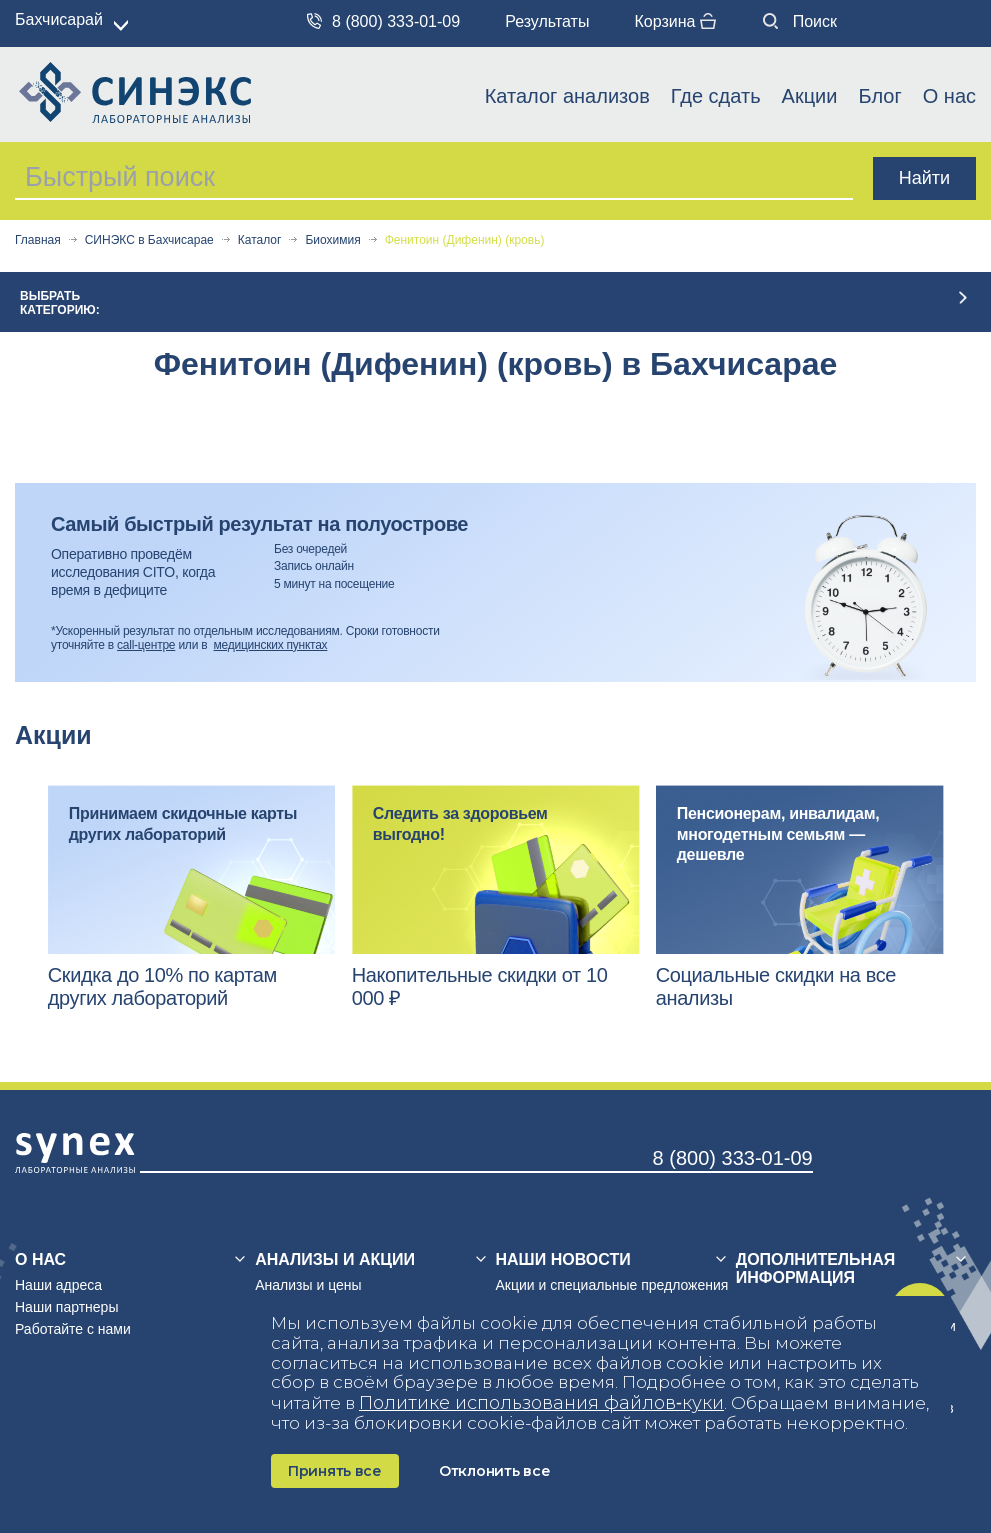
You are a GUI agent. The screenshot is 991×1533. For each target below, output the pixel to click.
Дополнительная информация (815, 1268)
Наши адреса (58, 1285)
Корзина (674, 21)
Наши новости (563, 1259)
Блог (879, 96)
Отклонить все (494, 1471)
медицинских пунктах (271, 645)
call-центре (146, 645)
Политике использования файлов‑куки (541, 1403)
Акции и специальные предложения (612, 1285)
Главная (38, 240)
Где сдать (716, 96)
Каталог (260, 240)
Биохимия (332, 240)
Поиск (800, 21)
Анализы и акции (335, 1259)
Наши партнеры (66, 1307)
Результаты (547, 21)
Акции (810, 96)
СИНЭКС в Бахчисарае (149, 240)
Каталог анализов (567, 96)
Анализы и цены (308, 1285)
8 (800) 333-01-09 (383, 21)
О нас (949, 96)
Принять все (335, 1471)
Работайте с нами (73, 1329)
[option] (192, 897)
